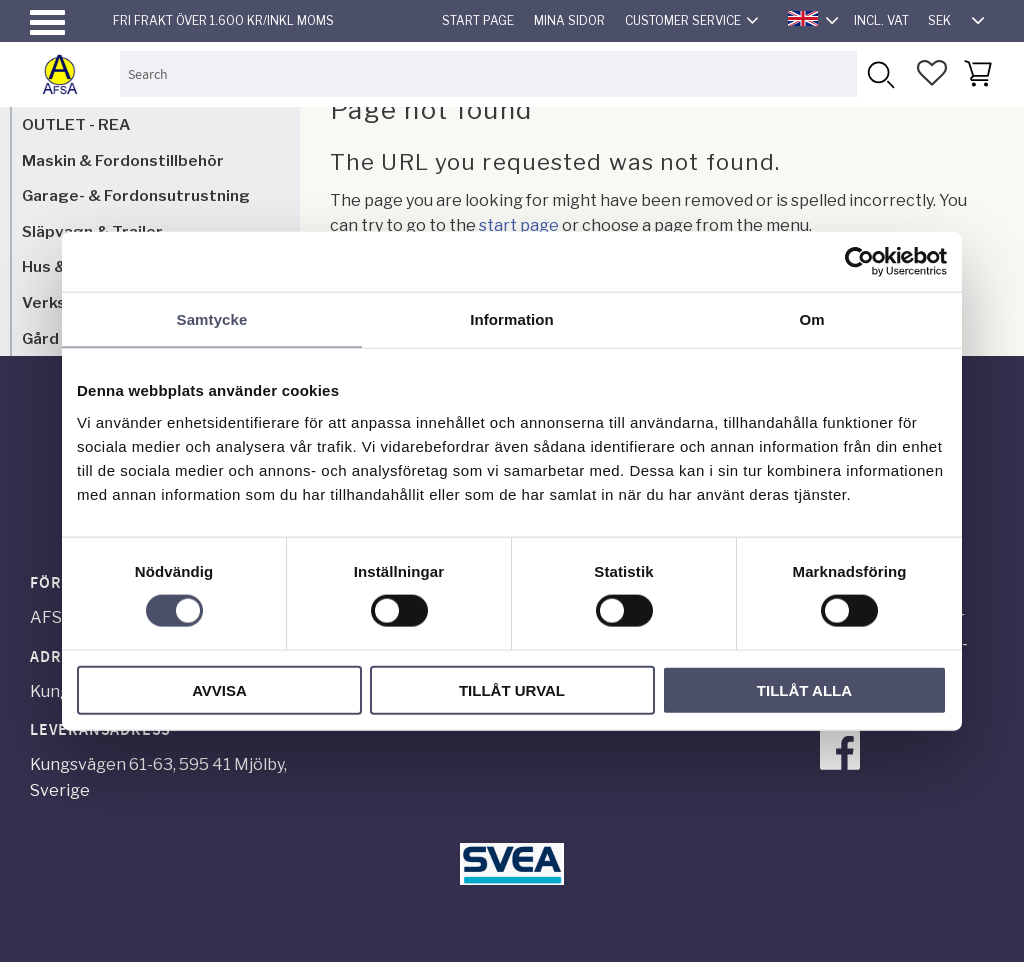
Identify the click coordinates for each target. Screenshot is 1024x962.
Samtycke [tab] (212, 319)
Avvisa (219, 689)
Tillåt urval (512, 689)
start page (519, 225)
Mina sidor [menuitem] (569, 20)
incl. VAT (881, 20)
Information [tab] (512, 319)
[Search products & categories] (488, 73)
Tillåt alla (804, 689)
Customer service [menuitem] (683, 20)
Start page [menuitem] (478, 20)
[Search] (879, 73)
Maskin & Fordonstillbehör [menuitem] (123, 160)
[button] (47, 22)
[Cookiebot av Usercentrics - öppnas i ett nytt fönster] (859, 262)
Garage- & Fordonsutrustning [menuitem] (136, 195)
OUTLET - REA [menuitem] (76, 124)
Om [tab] (811, 319)
